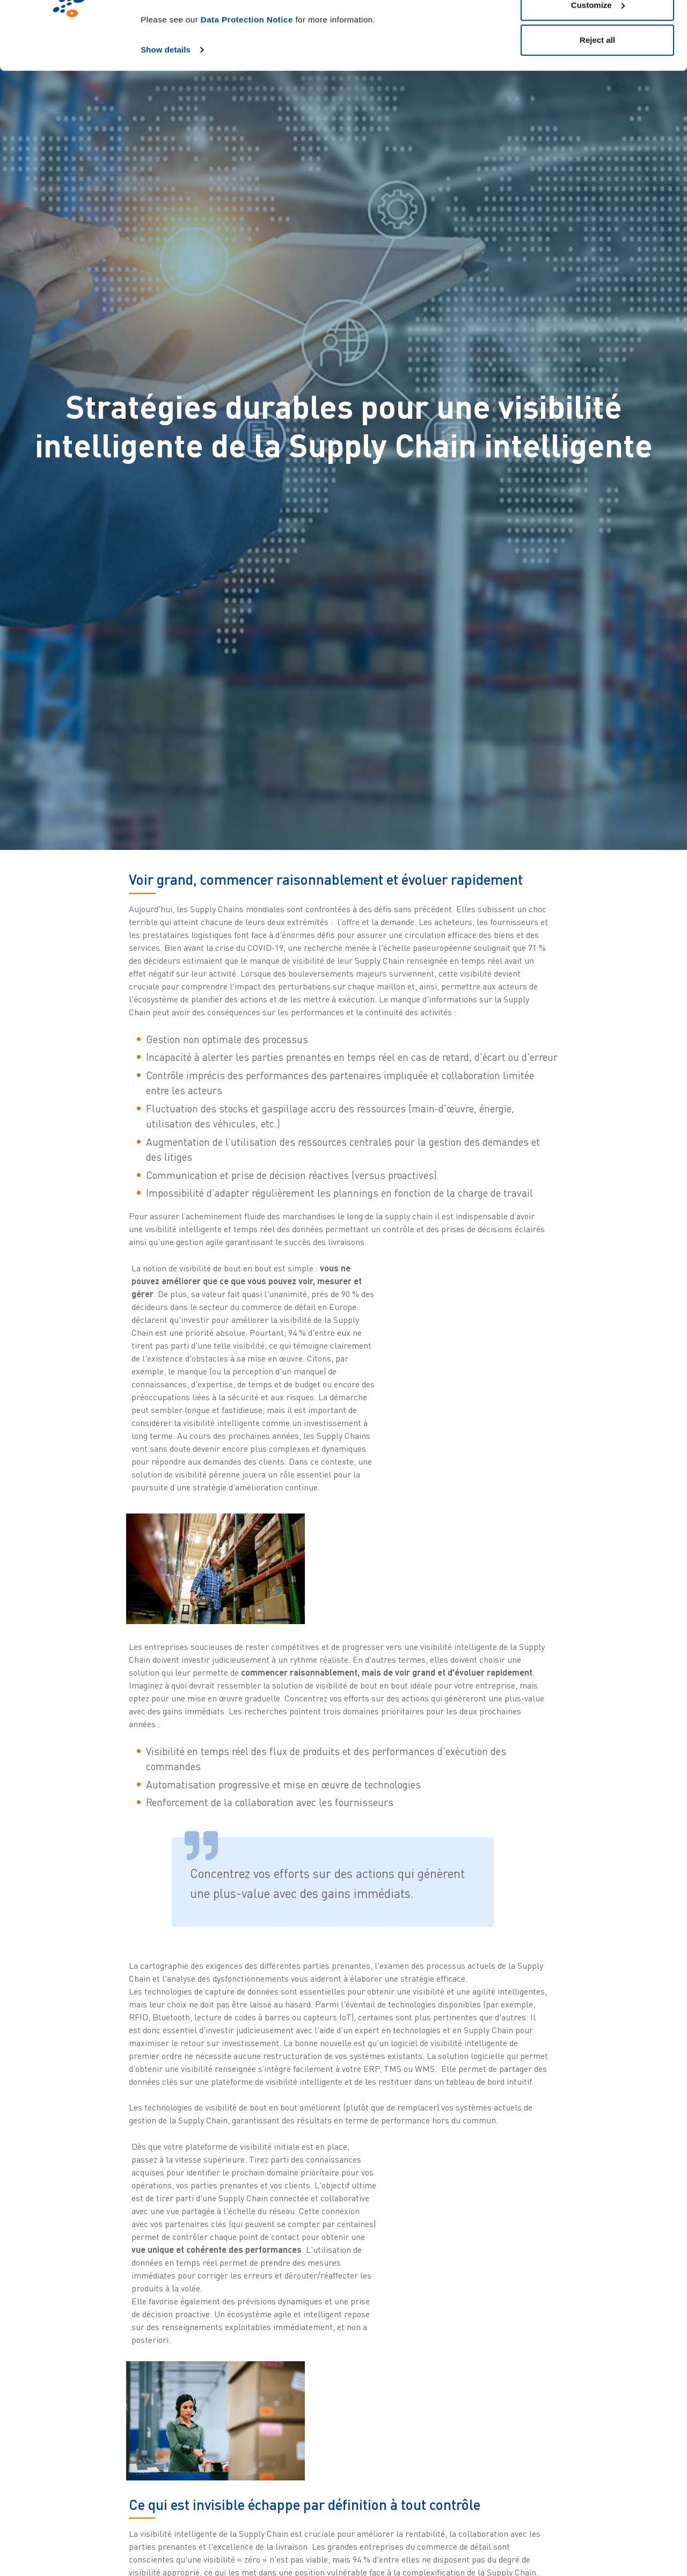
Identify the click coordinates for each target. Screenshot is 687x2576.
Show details (166, 108)
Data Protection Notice (247, 78)
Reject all (597, 98)
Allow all (597, 28)
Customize (598, 63)
